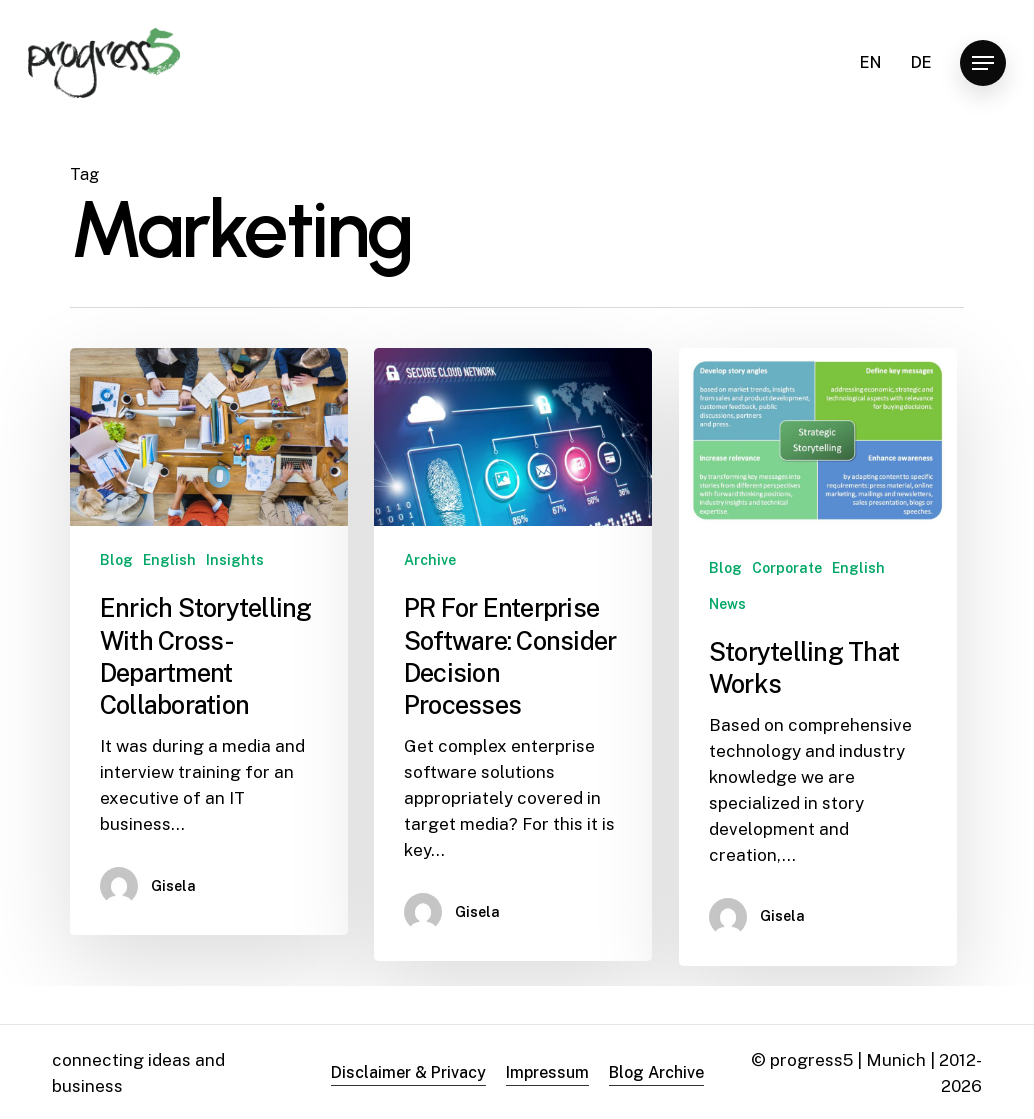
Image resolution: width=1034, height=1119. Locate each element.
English (169, 560)
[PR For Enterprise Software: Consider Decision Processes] (513, 654)
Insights (235, 560)
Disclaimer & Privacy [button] (408, 1072)
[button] (983, 63)
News (727, 604)
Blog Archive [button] (656, 1072)
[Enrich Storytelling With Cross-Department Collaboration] (209, 641)
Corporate (787, 568)
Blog (116, 560)
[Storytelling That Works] (818, 657)
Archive (430, 560)
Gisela (173, 886)
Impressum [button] (547, 1072)
